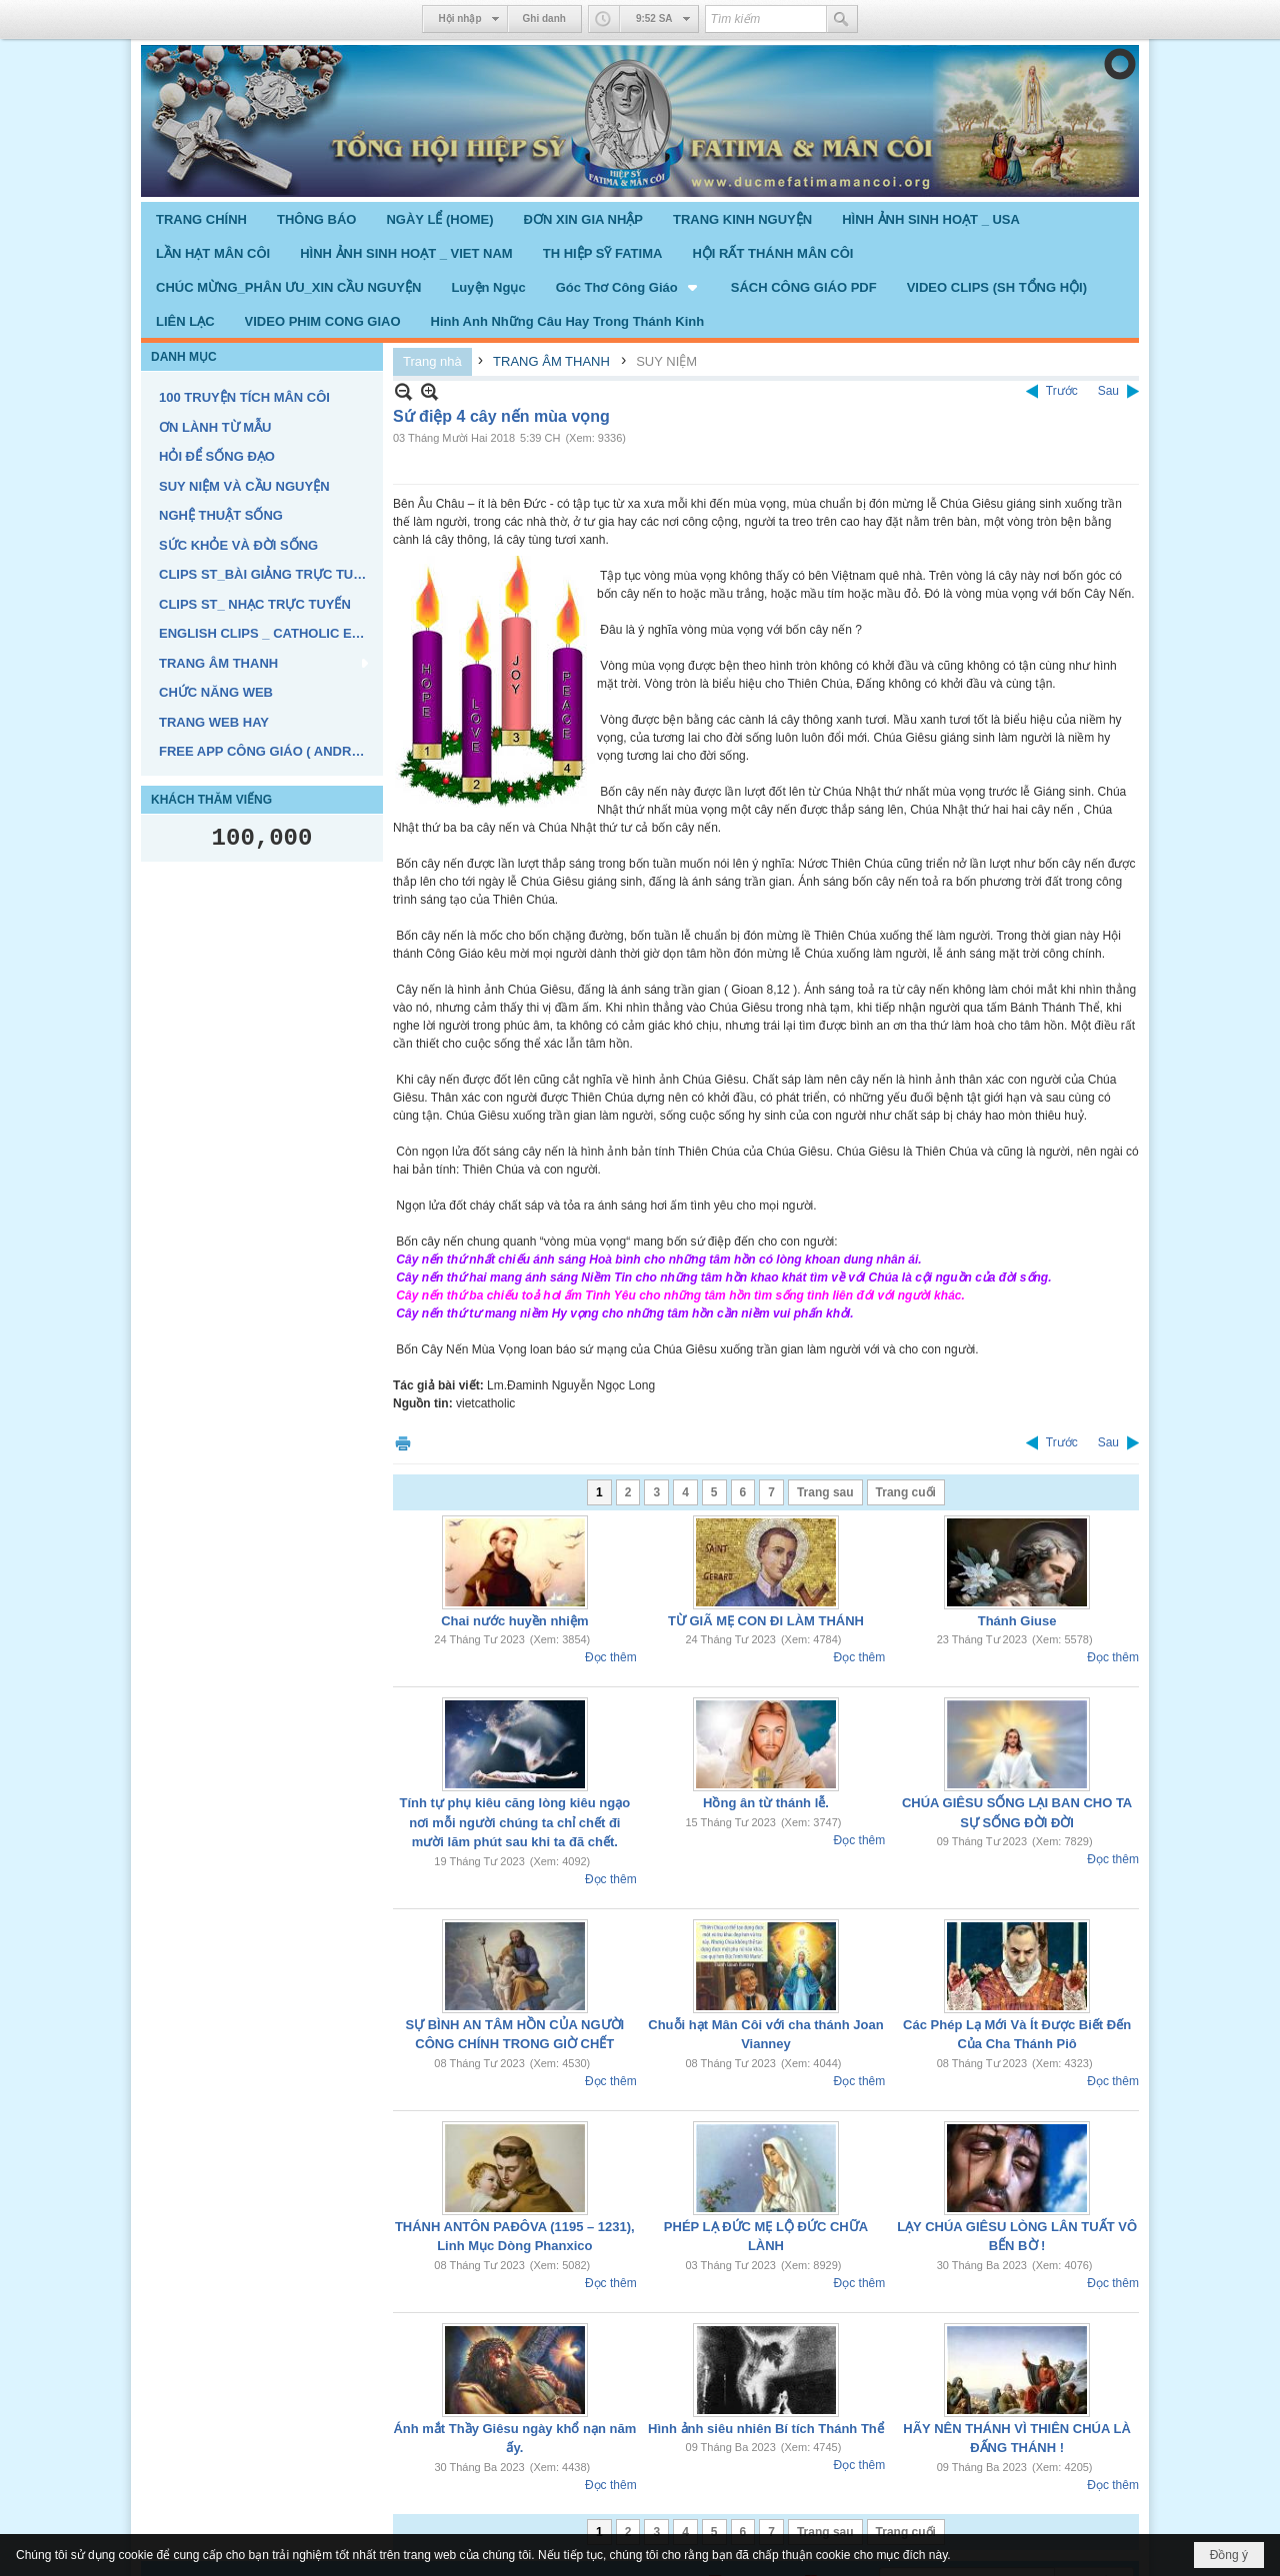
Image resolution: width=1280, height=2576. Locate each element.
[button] (628, 287)
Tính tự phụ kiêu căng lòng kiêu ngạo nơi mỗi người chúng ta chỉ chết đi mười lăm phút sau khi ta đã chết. (515, 1822)
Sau (1108, 391)
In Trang (403, 1442)
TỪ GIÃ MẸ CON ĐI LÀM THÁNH (766, 1620)
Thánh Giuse (1017, 1620)
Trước (1062, 391)
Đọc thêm (611, 1657)
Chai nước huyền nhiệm (514, 1620)
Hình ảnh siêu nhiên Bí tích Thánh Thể (766, 2428)
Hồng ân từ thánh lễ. (766, 1802)
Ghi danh (544, 18)
